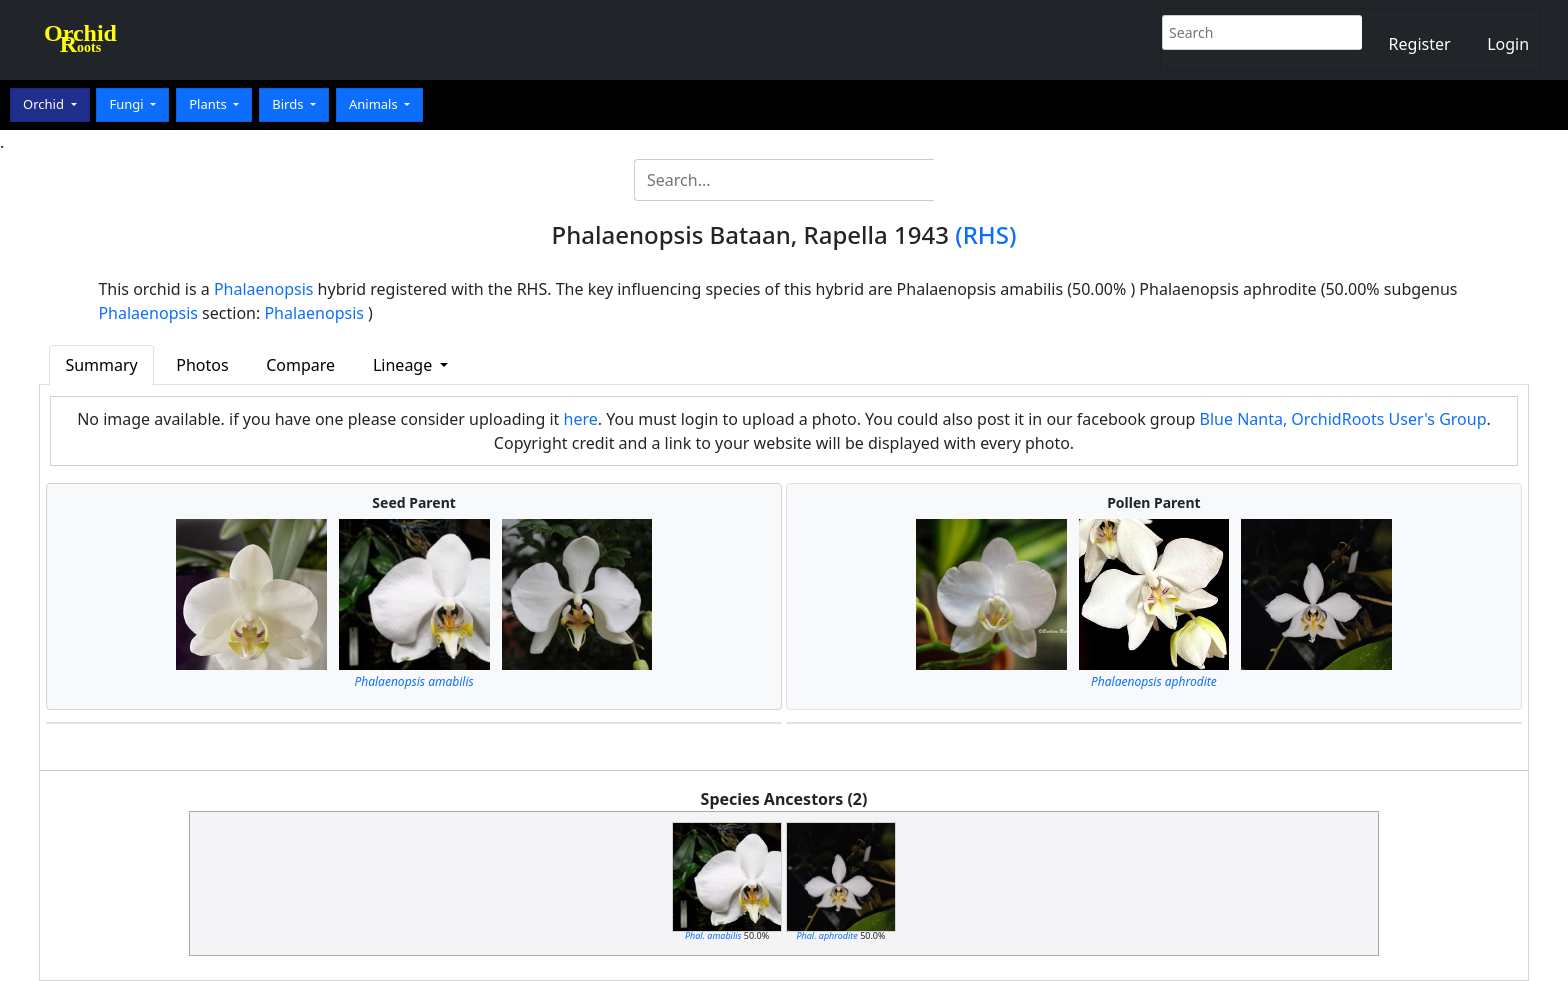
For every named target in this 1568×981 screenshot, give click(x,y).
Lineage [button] (404, 365)
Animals (375, 104)
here (581, 419)
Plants (209, 104)
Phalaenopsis (264, 289)
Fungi (128, 104)
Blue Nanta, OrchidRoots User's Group (1343, 419)
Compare (300, 365)
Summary (101, 365)
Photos (202, 365)
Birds (289, 104)
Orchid (45, 104)
